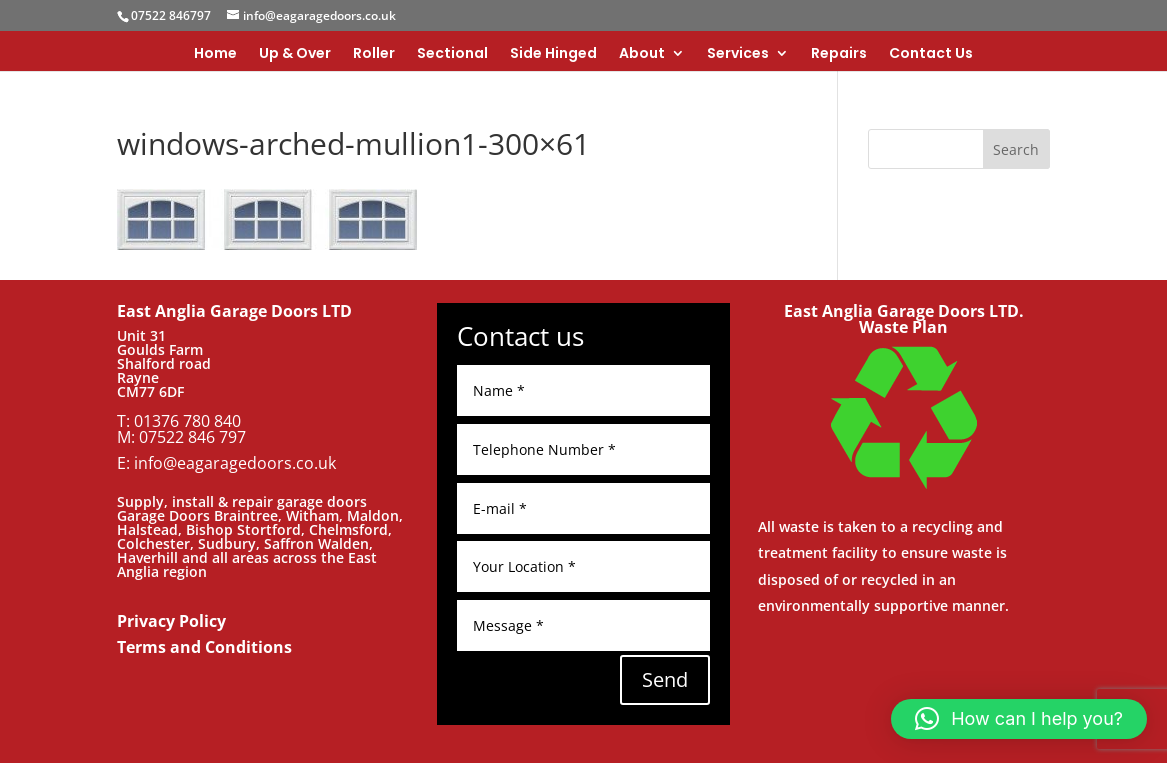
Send (665, 679)
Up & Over (295, 54)
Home (215, 54)
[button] (1019, 719)
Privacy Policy (171, 621)
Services (738, 54)
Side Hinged (553, 54)
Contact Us (931, 54)
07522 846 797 (192, 437)
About (642, 54)
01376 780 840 (187, 421)
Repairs (839, 54)
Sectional (452, 54)
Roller (374, 54)
